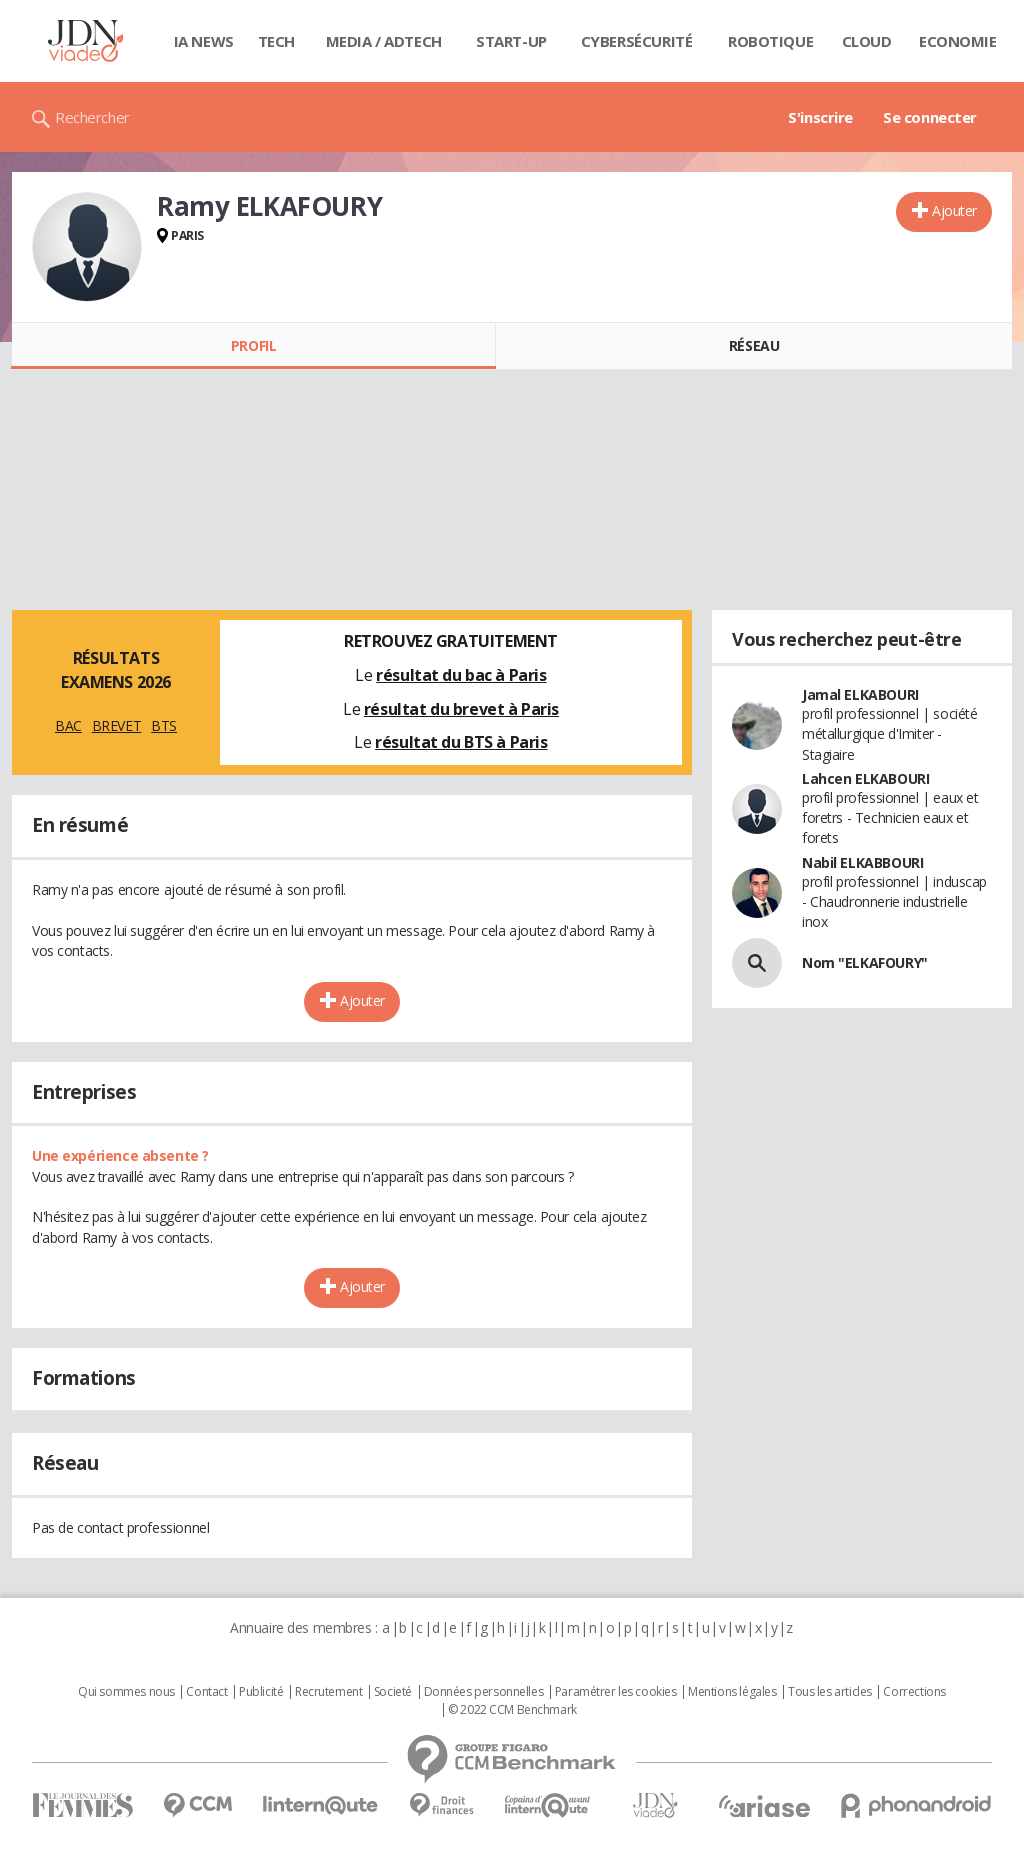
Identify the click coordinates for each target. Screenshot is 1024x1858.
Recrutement (328, 1692)
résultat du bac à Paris (461, 675)
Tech (276, 41)
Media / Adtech (384, 41)
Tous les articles (830, 1692)
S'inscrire (820, 117)
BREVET (116, 725)
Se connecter (930, 117)
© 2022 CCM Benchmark (512, 1710)
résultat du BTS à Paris (461, 742)
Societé (393, 1692)
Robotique (770, 41)
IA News (204, 41)
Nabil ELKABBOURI (862, 862)
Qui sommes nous (126, 1692)
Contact (206, 1692)
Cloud (867, 41)
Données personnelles (484, 1692)
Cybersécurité (637, 41)
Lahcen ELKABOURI (865, 778)
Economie (958, 41)
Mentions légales (732, 1692)
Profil (253, 345)
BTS (164, 725)
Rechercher (92, 117)
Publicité (261, 1692)
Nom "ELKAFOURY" (865, 962)
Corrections (914, 1692)
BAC (68, 725)
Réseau (754, 345)
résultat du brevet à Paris (461, 709)
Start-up (511, 41)
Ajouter (954, 210)
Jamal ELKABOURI (860, 694)
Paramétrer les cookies (616, 1692)
